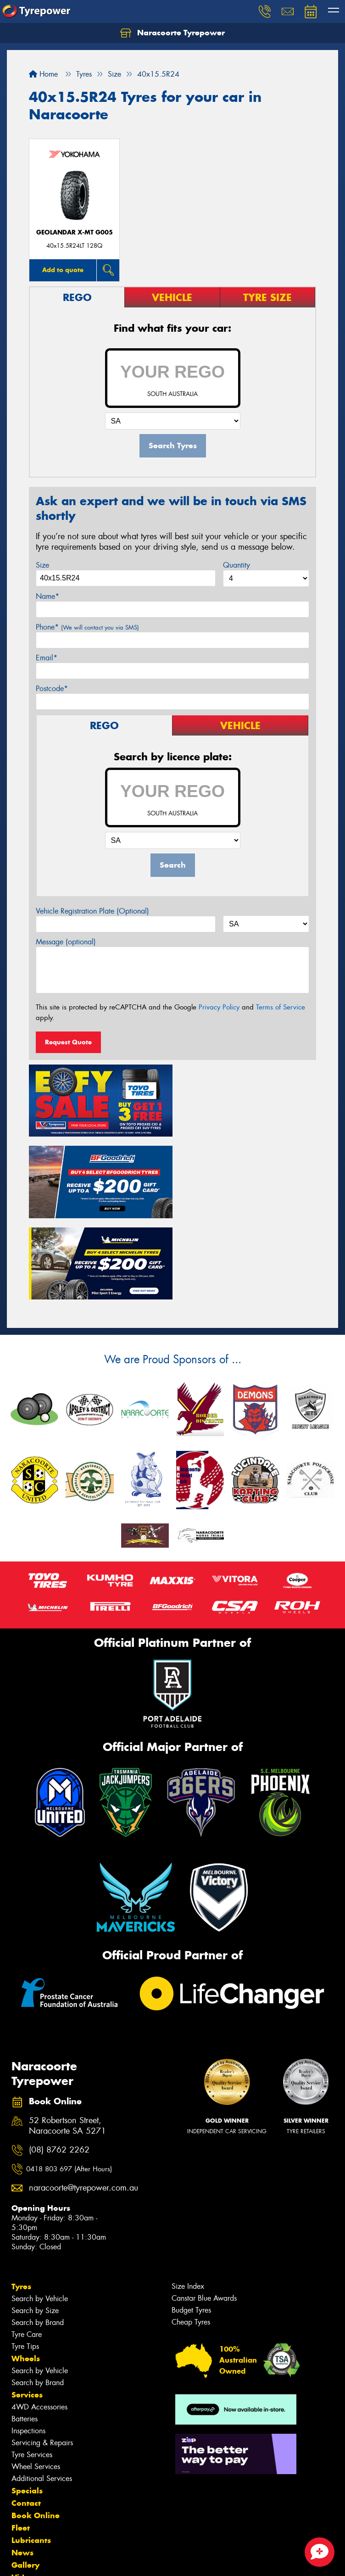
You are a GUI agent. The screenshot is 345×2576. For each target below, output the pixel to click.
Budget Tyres (191, 2225)
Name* (47, 596)
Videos (24, 2492)
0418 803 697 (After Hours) (69, 2084)
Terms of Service (280, 1007)
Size (42, 565)
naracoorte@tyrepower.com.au (74, 2103)
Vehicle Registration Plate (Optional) (92, 911)
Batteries (24, 2334)
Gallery (25, 2480)
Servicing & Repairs (42, 2358)
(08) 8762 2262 (59, 2065)
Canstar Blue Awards (204, 2213)
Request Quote (68, 1042)
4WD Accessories (39, 2322)
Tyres (21, 2202)
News (22, 2468)
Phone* (87, 627)
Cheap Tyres (191, 2237)
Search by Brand (37, 2237)
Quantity (236, 565)
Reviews (27, 2505)
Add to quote (62, 270)
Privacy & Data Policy (65, 2561)
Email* (46, 658)
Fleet (20, 2443)
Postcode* (52, 688)
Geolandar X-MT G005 (74, 232)
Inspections (28, 2346)
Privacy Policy (219, 1007)
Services (27, 2310)
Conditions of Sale (121, 2561)
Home (43, 74)
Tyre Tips (25, 2261)
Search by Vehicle (39, 2214)
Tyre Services (31, 2370)
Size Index (188, 2201)
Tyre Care (26, 2249)
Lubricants (31, 2455)
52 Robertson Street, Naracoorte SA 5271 (67, 2041)
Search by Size (35, 2225)
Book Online (35, 2430)
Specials (27, 2406)
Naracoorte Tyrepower (172, 33)
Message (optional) (66, 942)
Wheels (25, 2274)
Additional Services (41, 2393)
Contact (26, 2418)
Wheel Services (35, 2381)
